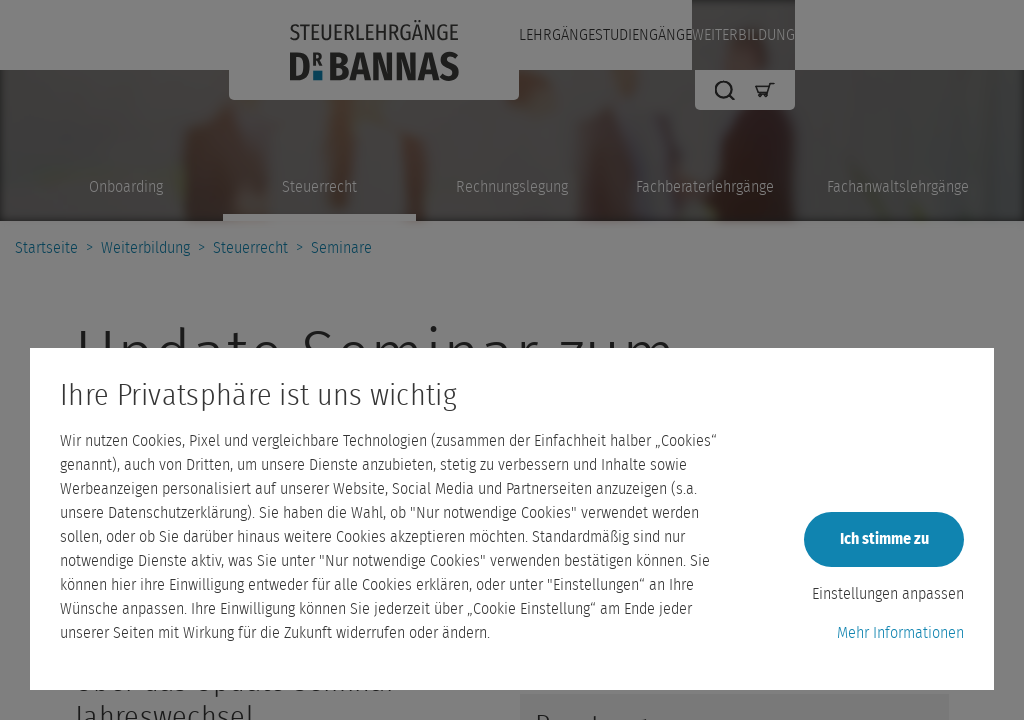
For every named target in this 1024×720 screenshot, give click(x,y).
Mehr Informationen (900, 633)
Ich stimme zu (884, 539)
